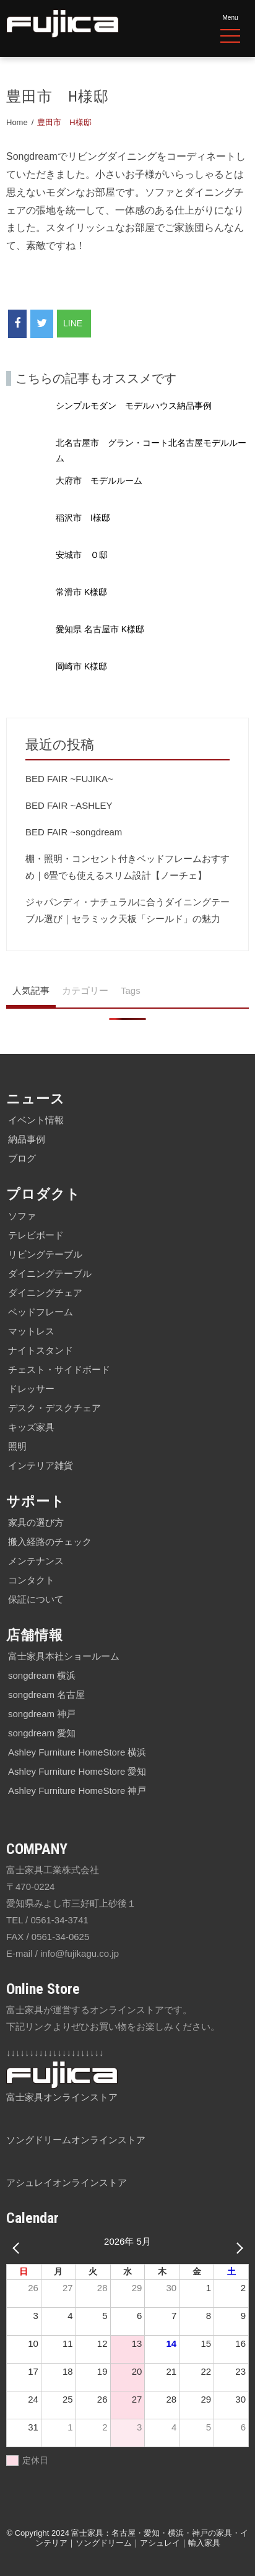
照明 (17, 1446)
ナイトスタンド (40, 1350)
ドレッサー (31, 1388)
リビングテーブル (45, 1254)
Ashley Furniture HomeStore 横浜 (77, 1752)
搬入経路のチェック (50, 1541)
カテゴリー (85, 990)
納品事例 (26, 1139)
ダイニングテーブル (50, 1273)
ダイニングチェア (45, 1292)
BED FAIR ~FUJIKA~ (69, 778)
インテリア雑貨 (40, 1465)
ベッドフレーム (40, 1312)
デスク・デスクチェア (54, 1408)
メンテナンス (36, 1561)
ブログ (22, 1158)
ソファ (22, 1216)
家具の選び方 (36, 1522)
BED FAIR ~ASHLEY (68, 805)
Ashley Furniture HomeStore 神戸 (77, 1790)
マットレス (31, 1331)
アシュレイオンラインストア (66, 2182)
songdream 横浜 (42, 1675)
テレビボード (36, 1235)
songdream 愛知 (42, 1733)
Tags (130, 990)
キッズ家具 (31, 1427)
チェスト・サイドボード (59, 1369)
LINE (74, 323)
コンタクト (31, 1580)
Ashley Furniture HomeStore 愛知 (77, 1771)
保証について (36, 1599)
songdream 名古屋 (46, 1694)
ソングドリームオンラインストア (75, 2139)
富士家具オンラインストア (62, 2097)
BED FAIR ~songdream (73, 832)
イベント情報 (36, 1120)
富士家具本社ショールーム (63, 1656)
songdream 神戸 (42, 1713)
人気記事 (31, 990)
